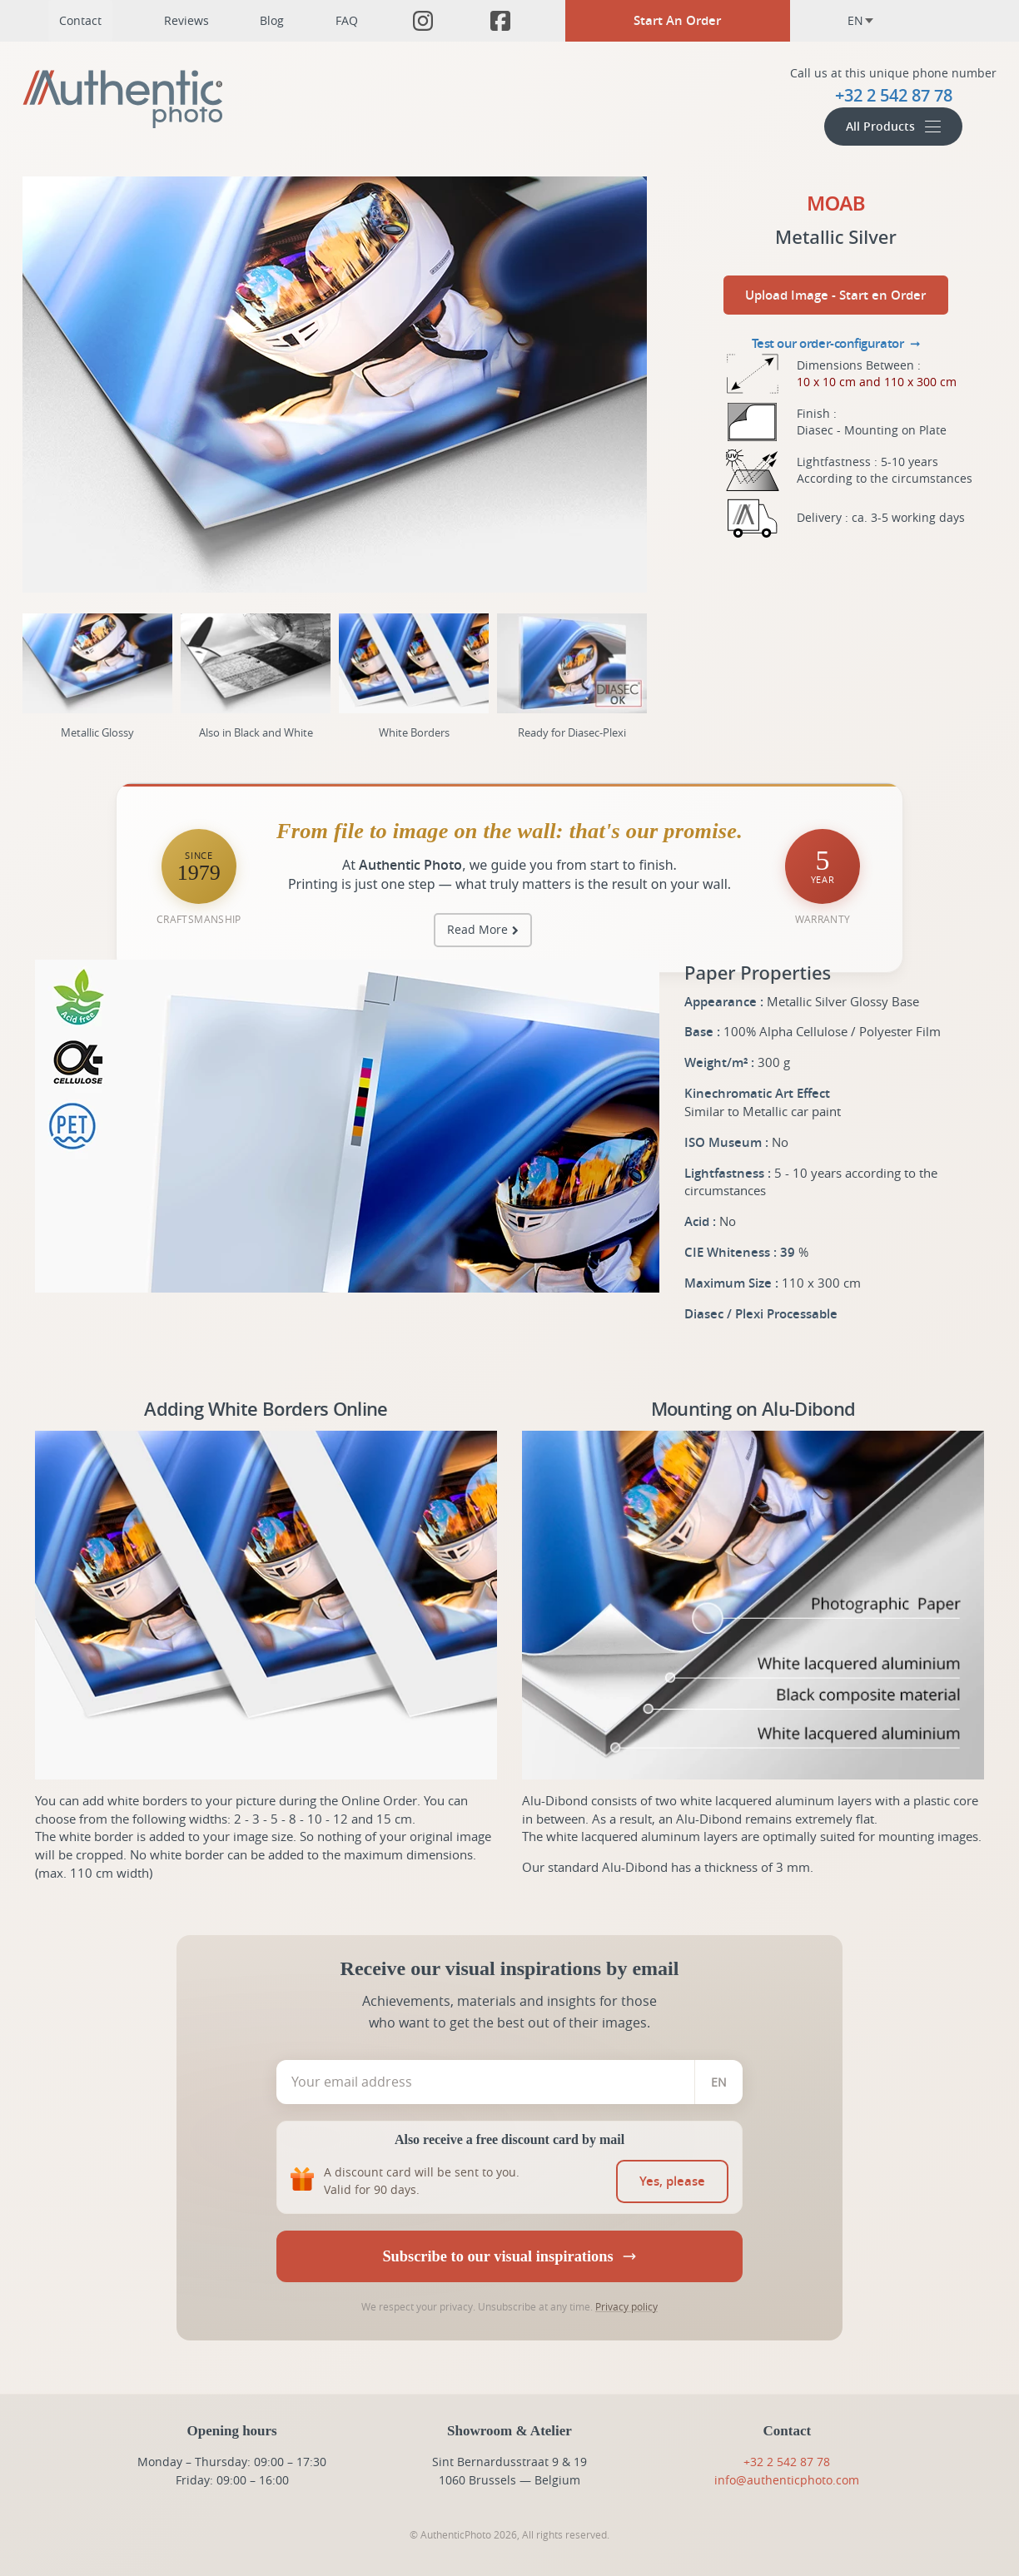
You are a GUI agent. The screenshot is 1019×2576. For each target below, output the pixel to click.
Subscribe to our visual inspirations (509, 2256)
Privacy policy (626, 2306)
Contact (80, 20)
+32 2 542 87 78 (786, 2461)
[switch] (672, 2181)
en (861, 20)
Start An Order (677, 20)
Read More (477, 929)
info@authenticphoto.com (786, 2480)
